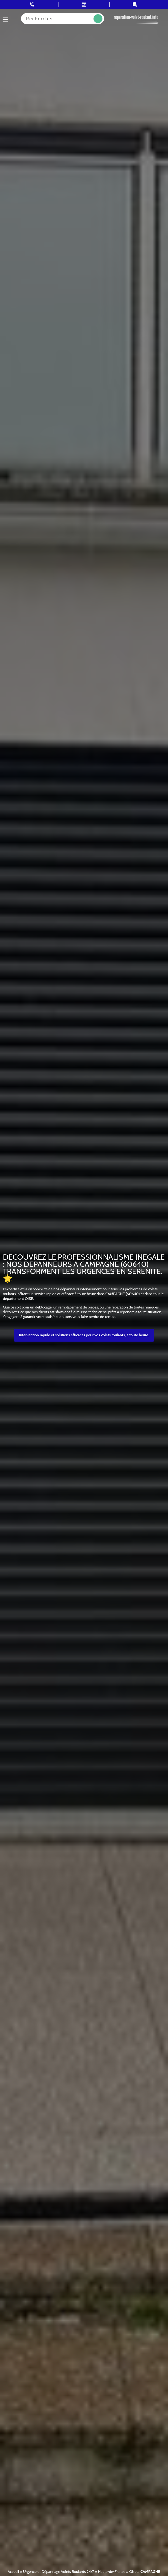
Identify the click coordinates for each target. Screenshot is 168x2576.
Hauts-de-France (111, 2571)
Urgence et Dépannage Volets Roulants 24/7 (58, 2571)
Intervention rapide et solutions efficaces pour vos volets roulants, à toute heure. (84, 1335)
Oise (132, 2571)
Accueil (13, 2571)
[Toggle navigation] (5, 19)
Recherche (98, 18)
